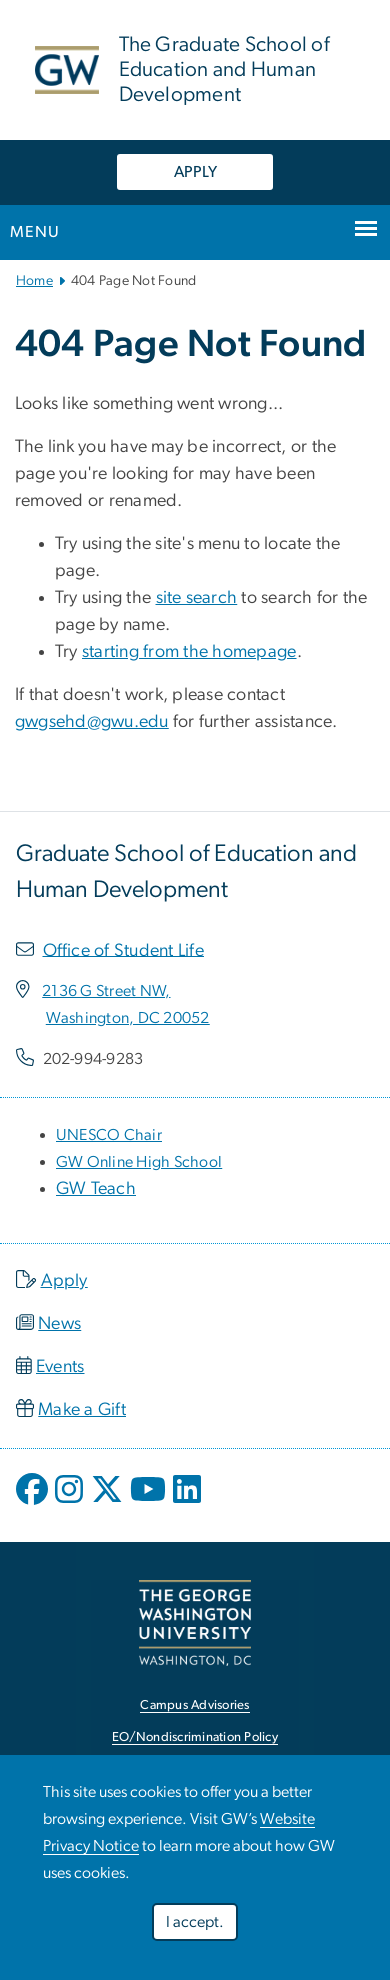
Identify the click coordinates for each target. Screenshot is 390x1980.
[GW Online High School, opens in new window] (139, 1162)
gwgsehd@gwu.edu (92, 722)
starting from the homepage (189, 652)
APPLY (195, 172)
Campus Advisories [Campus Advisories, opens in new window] (194, 1705)
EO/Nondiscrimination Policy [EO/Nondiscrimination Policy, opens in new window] (195, 1737)
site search (197, 598)
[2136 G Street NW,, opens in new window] (106, 991)
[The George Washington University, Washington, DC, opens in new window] (195, 1622)
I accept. (195, 1922)
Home (34, 281)
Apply (64, 1281)
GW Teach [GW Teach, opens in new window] (96, 1189)
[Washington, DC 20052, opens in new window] (128, 1018)
